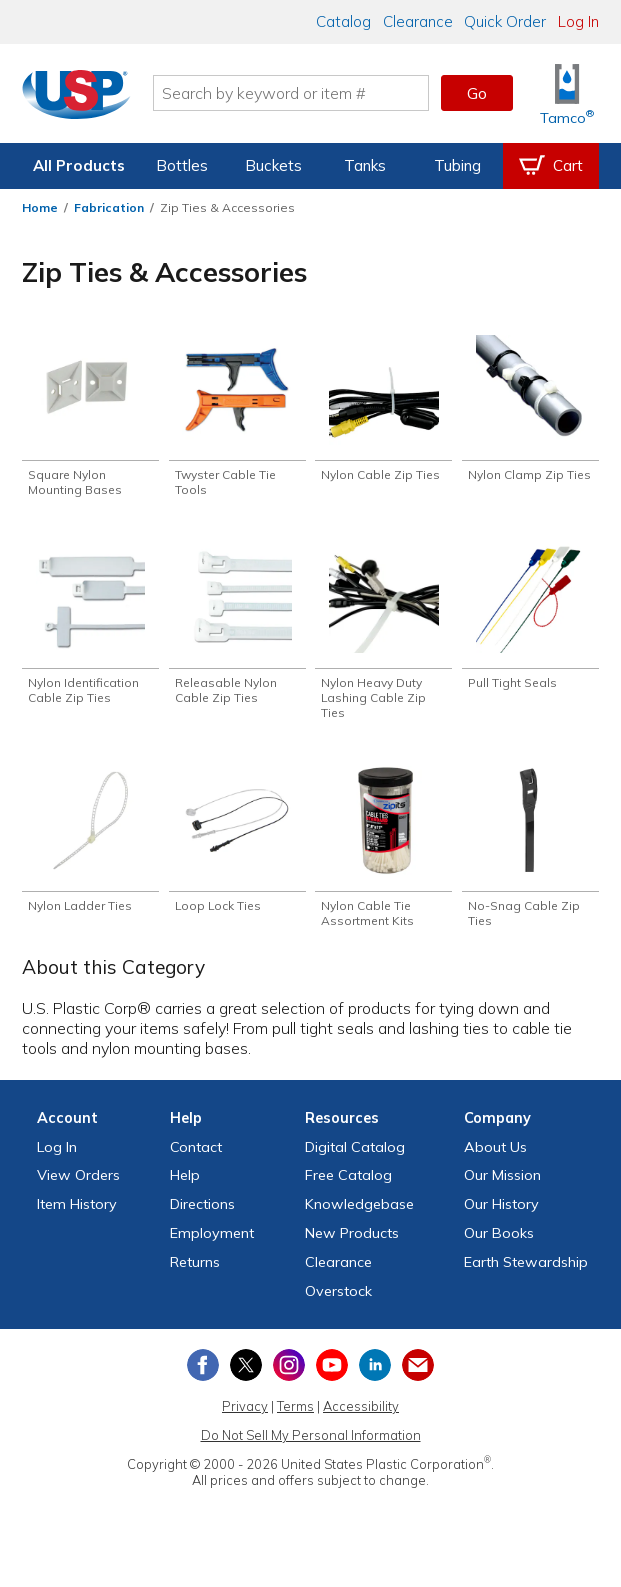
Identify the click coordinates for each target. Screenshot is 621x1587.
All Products (79, 165)
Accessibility (361, 1417)
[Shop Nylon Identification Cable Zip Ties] (90, 629)
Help (185, 1187)
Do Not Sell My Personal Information (311, 1446)
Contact (196, 1158)
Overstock (338, 1302)
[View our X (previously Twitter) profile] (246, 1377)
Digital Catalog (355, 1158)
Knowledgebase (359, 1215)
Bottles (182, 165)
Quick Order (505, 21)
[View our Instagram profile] (289, 1377)
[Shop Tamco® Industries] (567, 93)
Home (40, 207)
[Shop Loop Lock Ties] (237, 848)
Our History (501, 1215)
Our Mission (502, 1187)
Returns (195, 1273)
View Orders (78, 1187)
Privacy (245, 1417)
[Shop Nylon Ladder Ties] (90, 848)
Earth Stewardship (526, 1273)
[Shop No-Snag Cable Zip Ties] (530, 856)
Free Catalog (348, 1187)
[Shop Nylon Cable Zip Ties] (383, 410)
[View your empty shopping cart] (551, 166)
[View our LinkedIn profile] (375, 1377)
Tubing (457, 165)
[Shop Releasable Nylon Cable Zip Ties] (237, 629)
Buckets (273, 165)
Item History (77, 1215)
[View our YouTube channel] (332, 1377)
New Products (352, 1244)
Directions (202, 1215)
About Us (495, 1158)
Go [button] (477, 93)
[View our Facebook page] (203, 1377)
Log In (578, 21)
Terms (295, 1417)
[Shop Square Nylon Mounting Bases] (90, 418)
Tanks (365, 165)
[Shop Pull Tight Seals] (530, 621)
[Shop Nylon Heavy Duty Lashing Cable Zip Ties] (383, 637)
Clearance (418, 21)
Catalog (343, 21)
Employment (212, 1244)
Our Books (499, 1244)
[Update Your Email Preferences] (418, 1377)
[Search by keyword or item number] (292, 93)
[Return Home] (78, 97)
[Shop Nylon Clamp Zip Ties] (530, 418)
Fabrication (109, 207)
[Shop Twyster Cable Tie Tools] (237, 418)
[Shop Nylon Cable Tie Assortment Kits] (383, 856)
